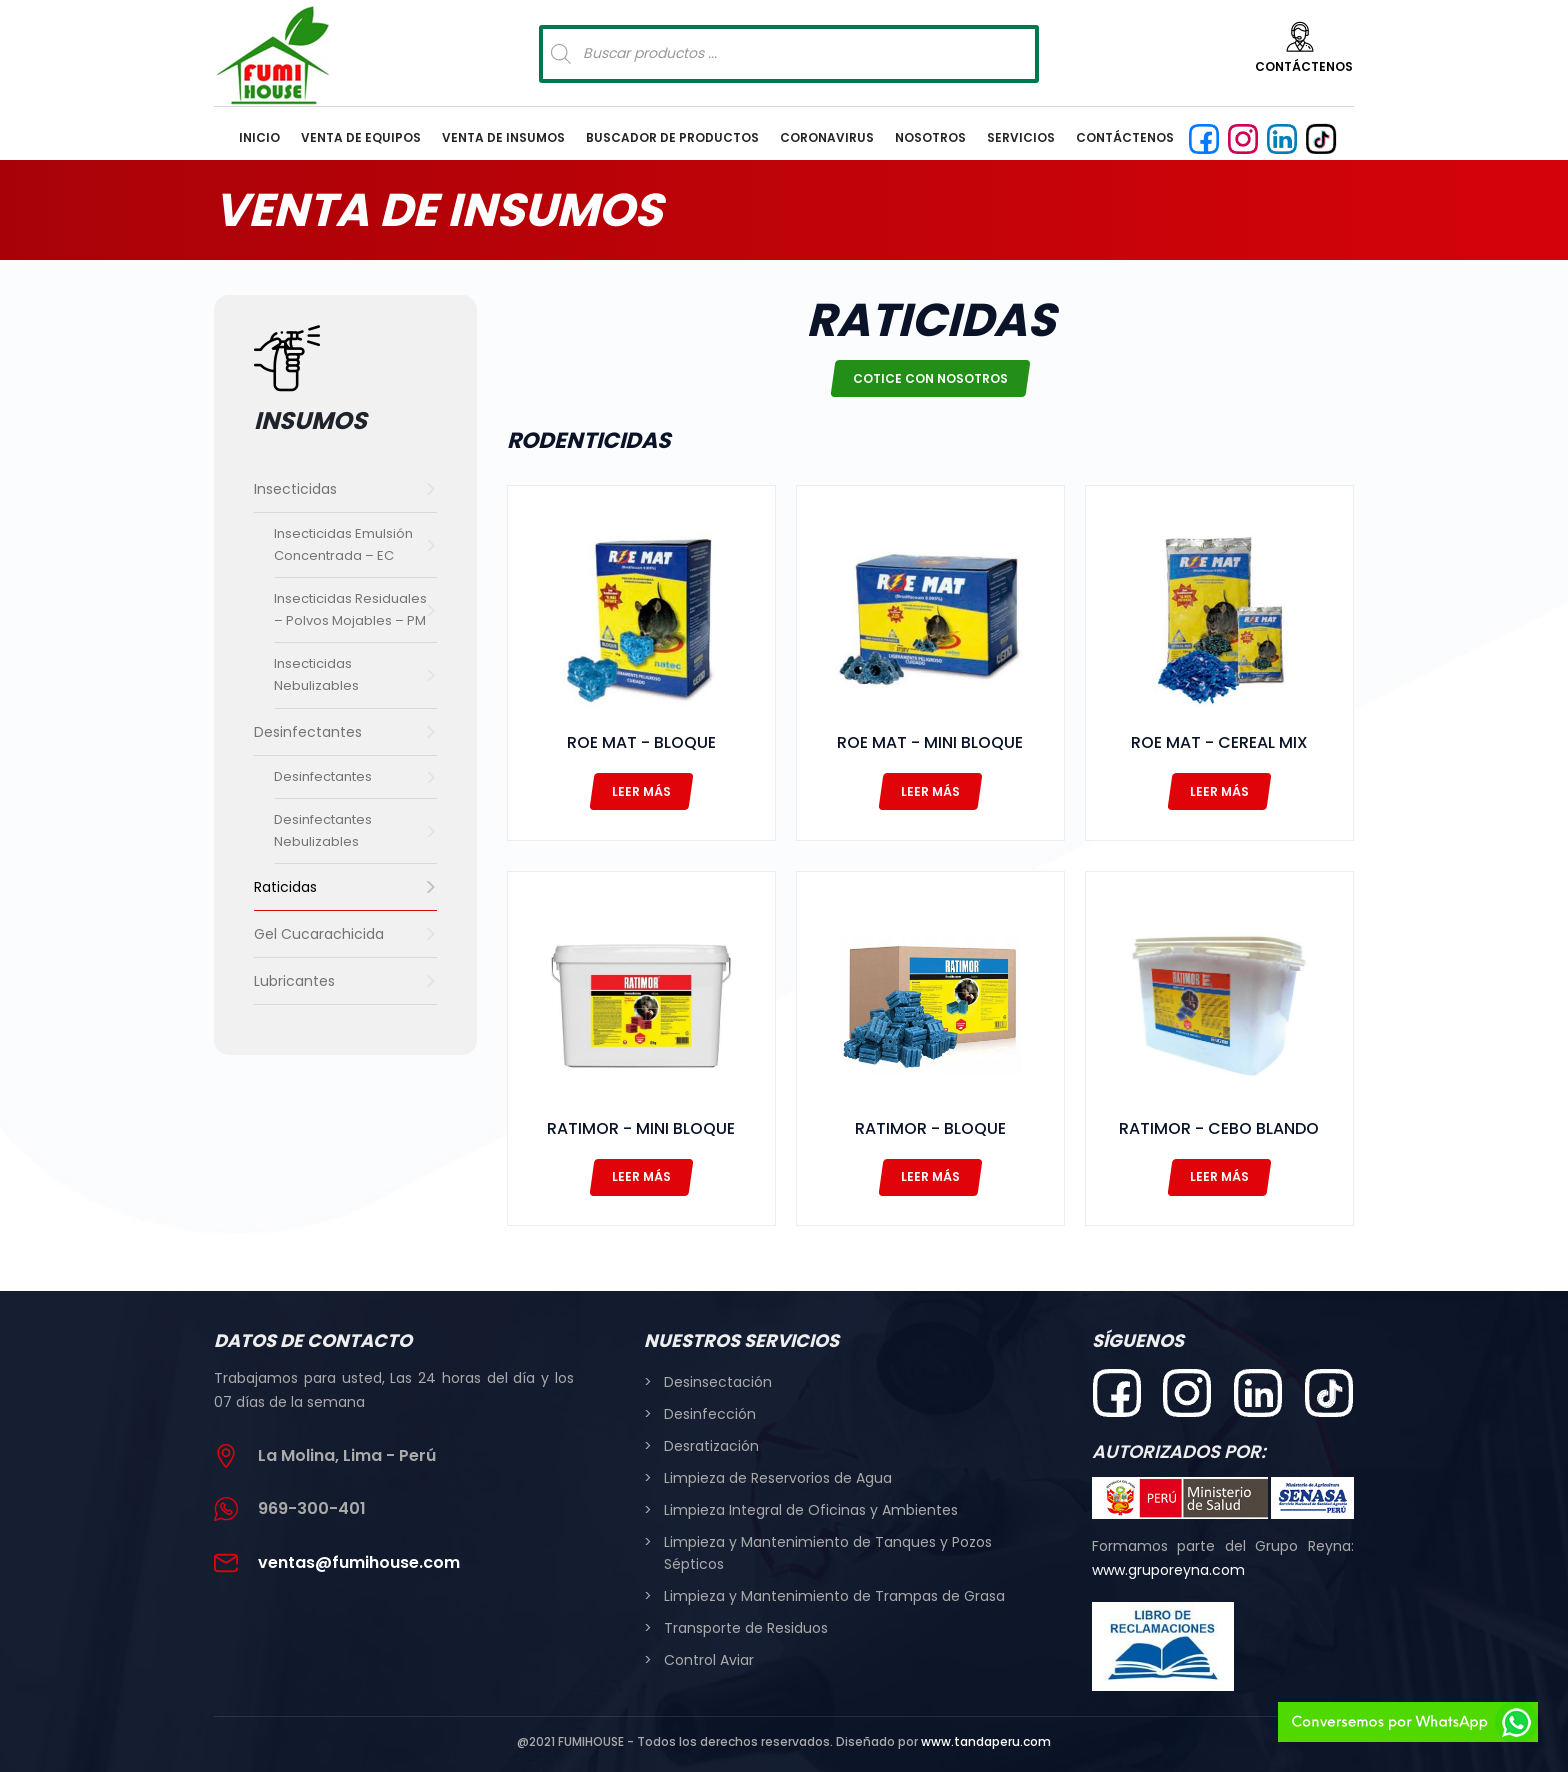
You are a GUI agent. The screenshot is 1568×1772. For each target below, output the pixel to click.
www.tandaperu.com (986, 1741)
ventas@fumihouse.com (359, 1562)
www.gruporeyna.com (1168, 1570)
